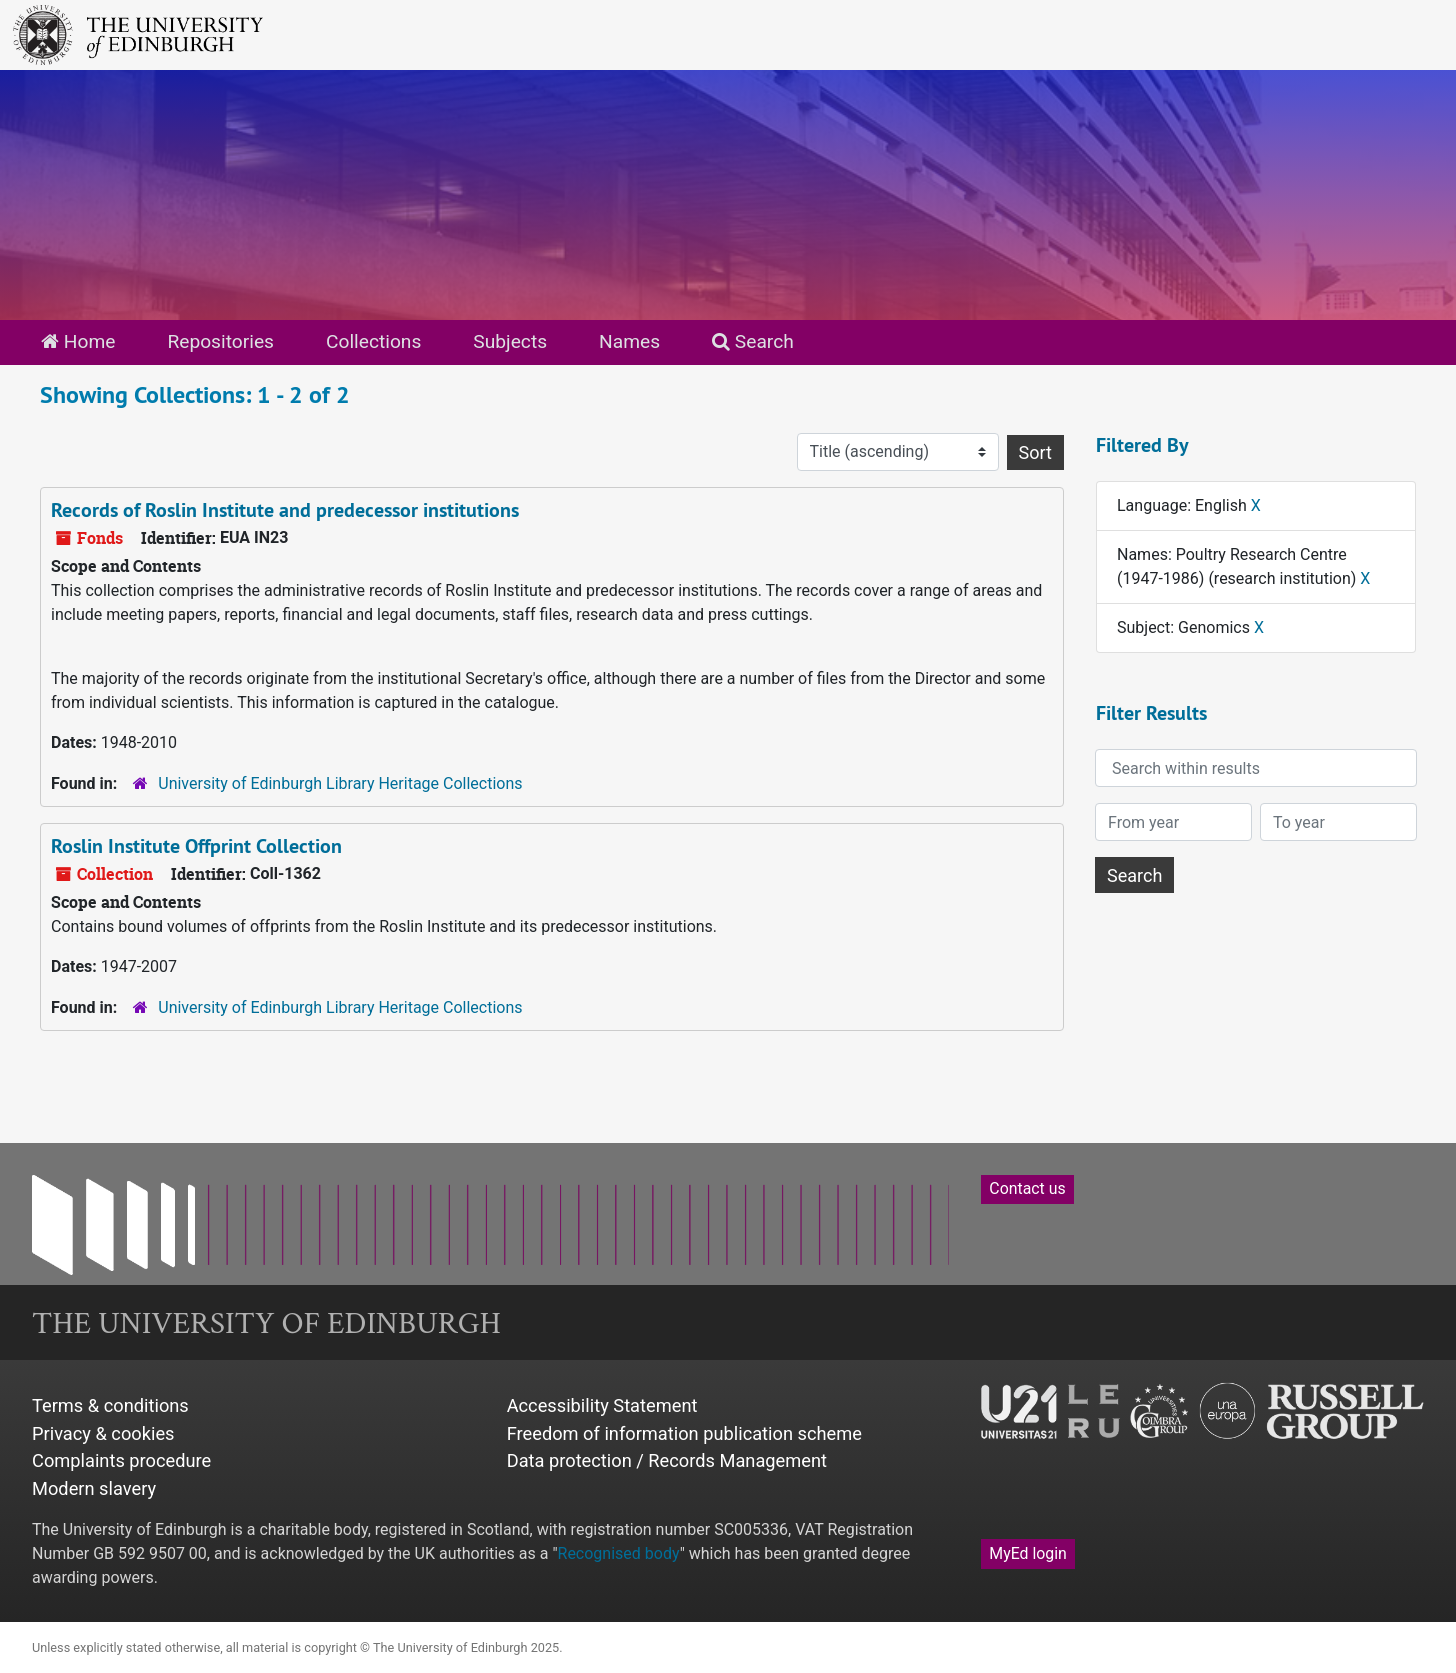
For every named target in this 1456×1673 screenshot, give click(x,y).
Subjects (510, 341)
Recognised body (619, 1553)
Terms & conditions (110, 1405)
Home (78, 341)
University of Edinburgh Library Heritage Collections (340, 783)
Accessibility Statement (602, 1405)
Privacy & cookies (103, 1433)
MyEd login (1028, 1553)
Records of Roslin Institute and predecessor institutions (285, 510)
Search (753, 341)
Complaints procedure (121, 1460)
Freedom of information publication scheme (684, 1433)
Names (629, 341)
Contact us (1027, 1188)
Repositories (220, 341)
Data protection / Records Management (667, 1460)
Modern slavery (94, 1488)
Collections (373, 341)
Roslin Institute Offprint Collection (196, 846)
